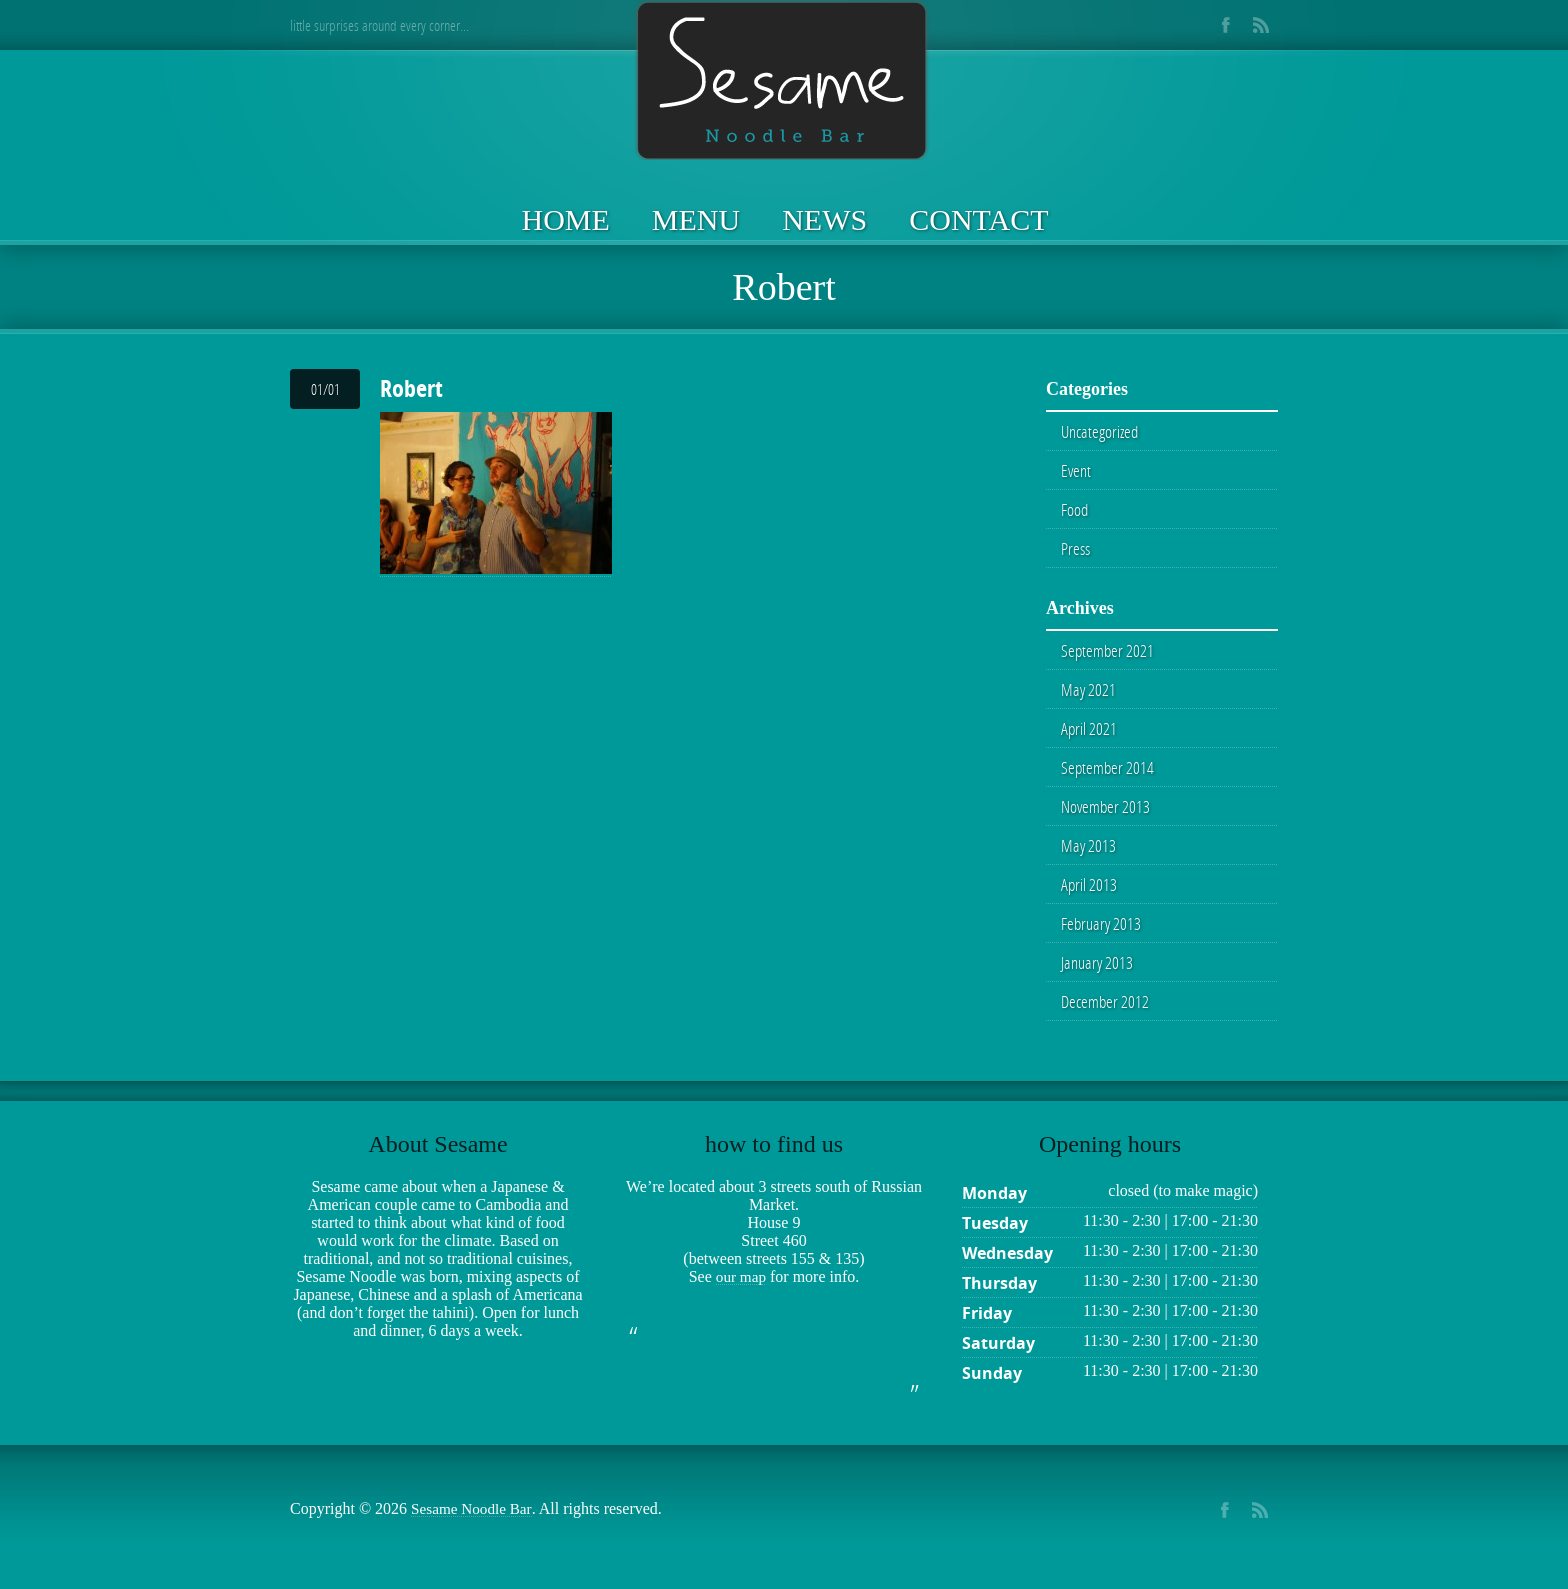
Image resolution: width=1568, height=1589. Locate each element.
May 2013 (1089, 855)
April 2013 (1089, 895)
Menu (696, 219)
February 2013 (1102, 935)
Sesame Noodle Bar (474, 1522)
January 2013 (1099, 975)
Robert (411, 388)
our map (740, 1290)
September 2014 (1108, 775)
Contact (978, 219)
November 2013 (1107, 815)
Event (1077, 472)
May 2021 (1089, 695)
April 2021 (1089, 735)
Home (566, 219)
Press (1076, 552)
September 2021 (1108, 655)
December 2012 (1106, 1015)
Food (1075, 512)
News (824, 219)
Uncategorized (1102, 432)
